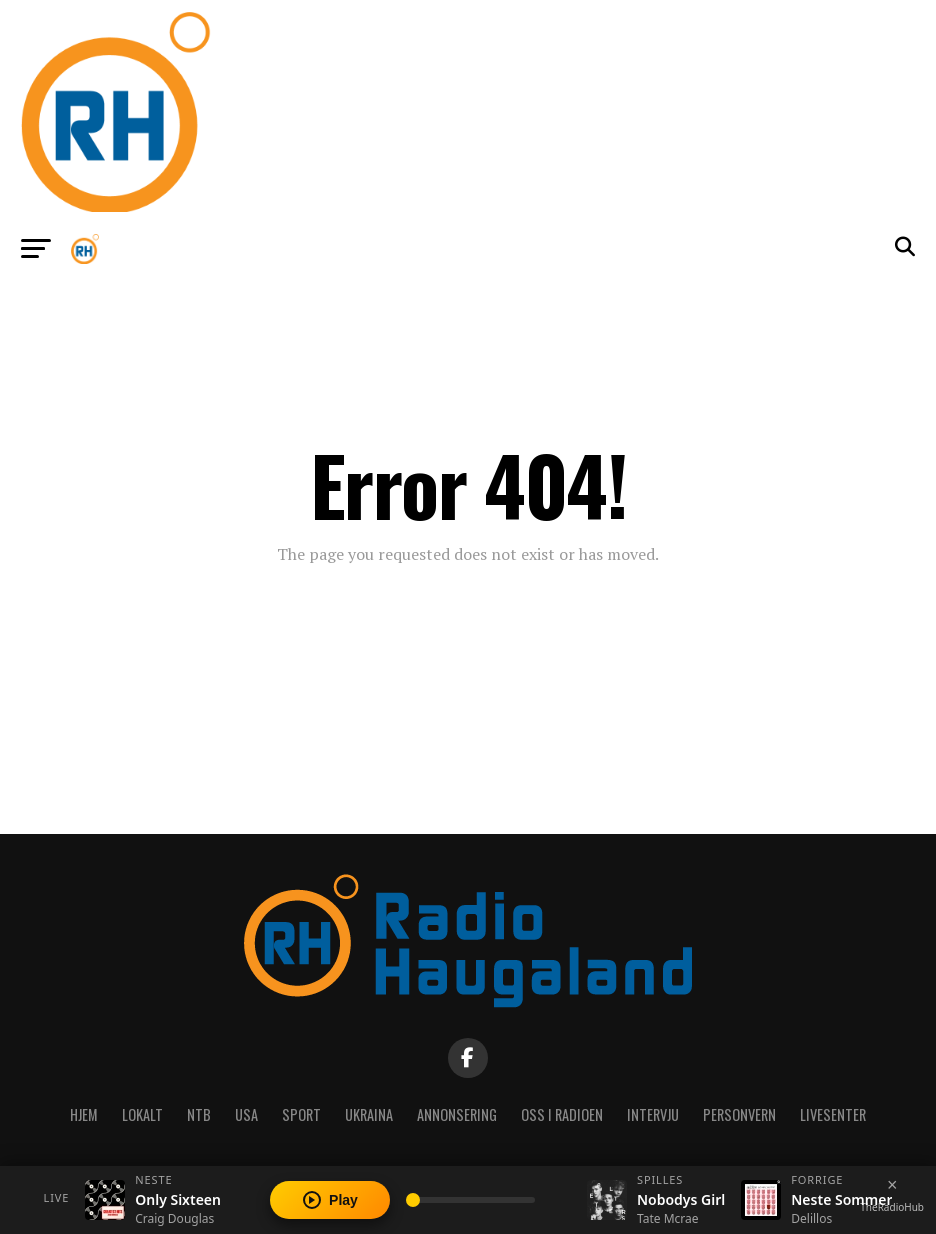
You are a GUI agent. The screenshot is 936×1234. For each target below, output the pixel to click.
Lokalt (142, 1114)
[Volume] (470, 1200)
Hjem (84, 1114)
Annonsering (457, 1114)
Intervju (653, 1114)
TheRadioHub (892, 1207)
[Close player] (892, 1185)
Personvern (739, 1114)
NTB (199, 1114)
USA (246, 1114)
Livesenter (833, 1114)
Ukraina (369, 1114)
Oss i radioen (562, 1114)
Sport (301, 1114)
